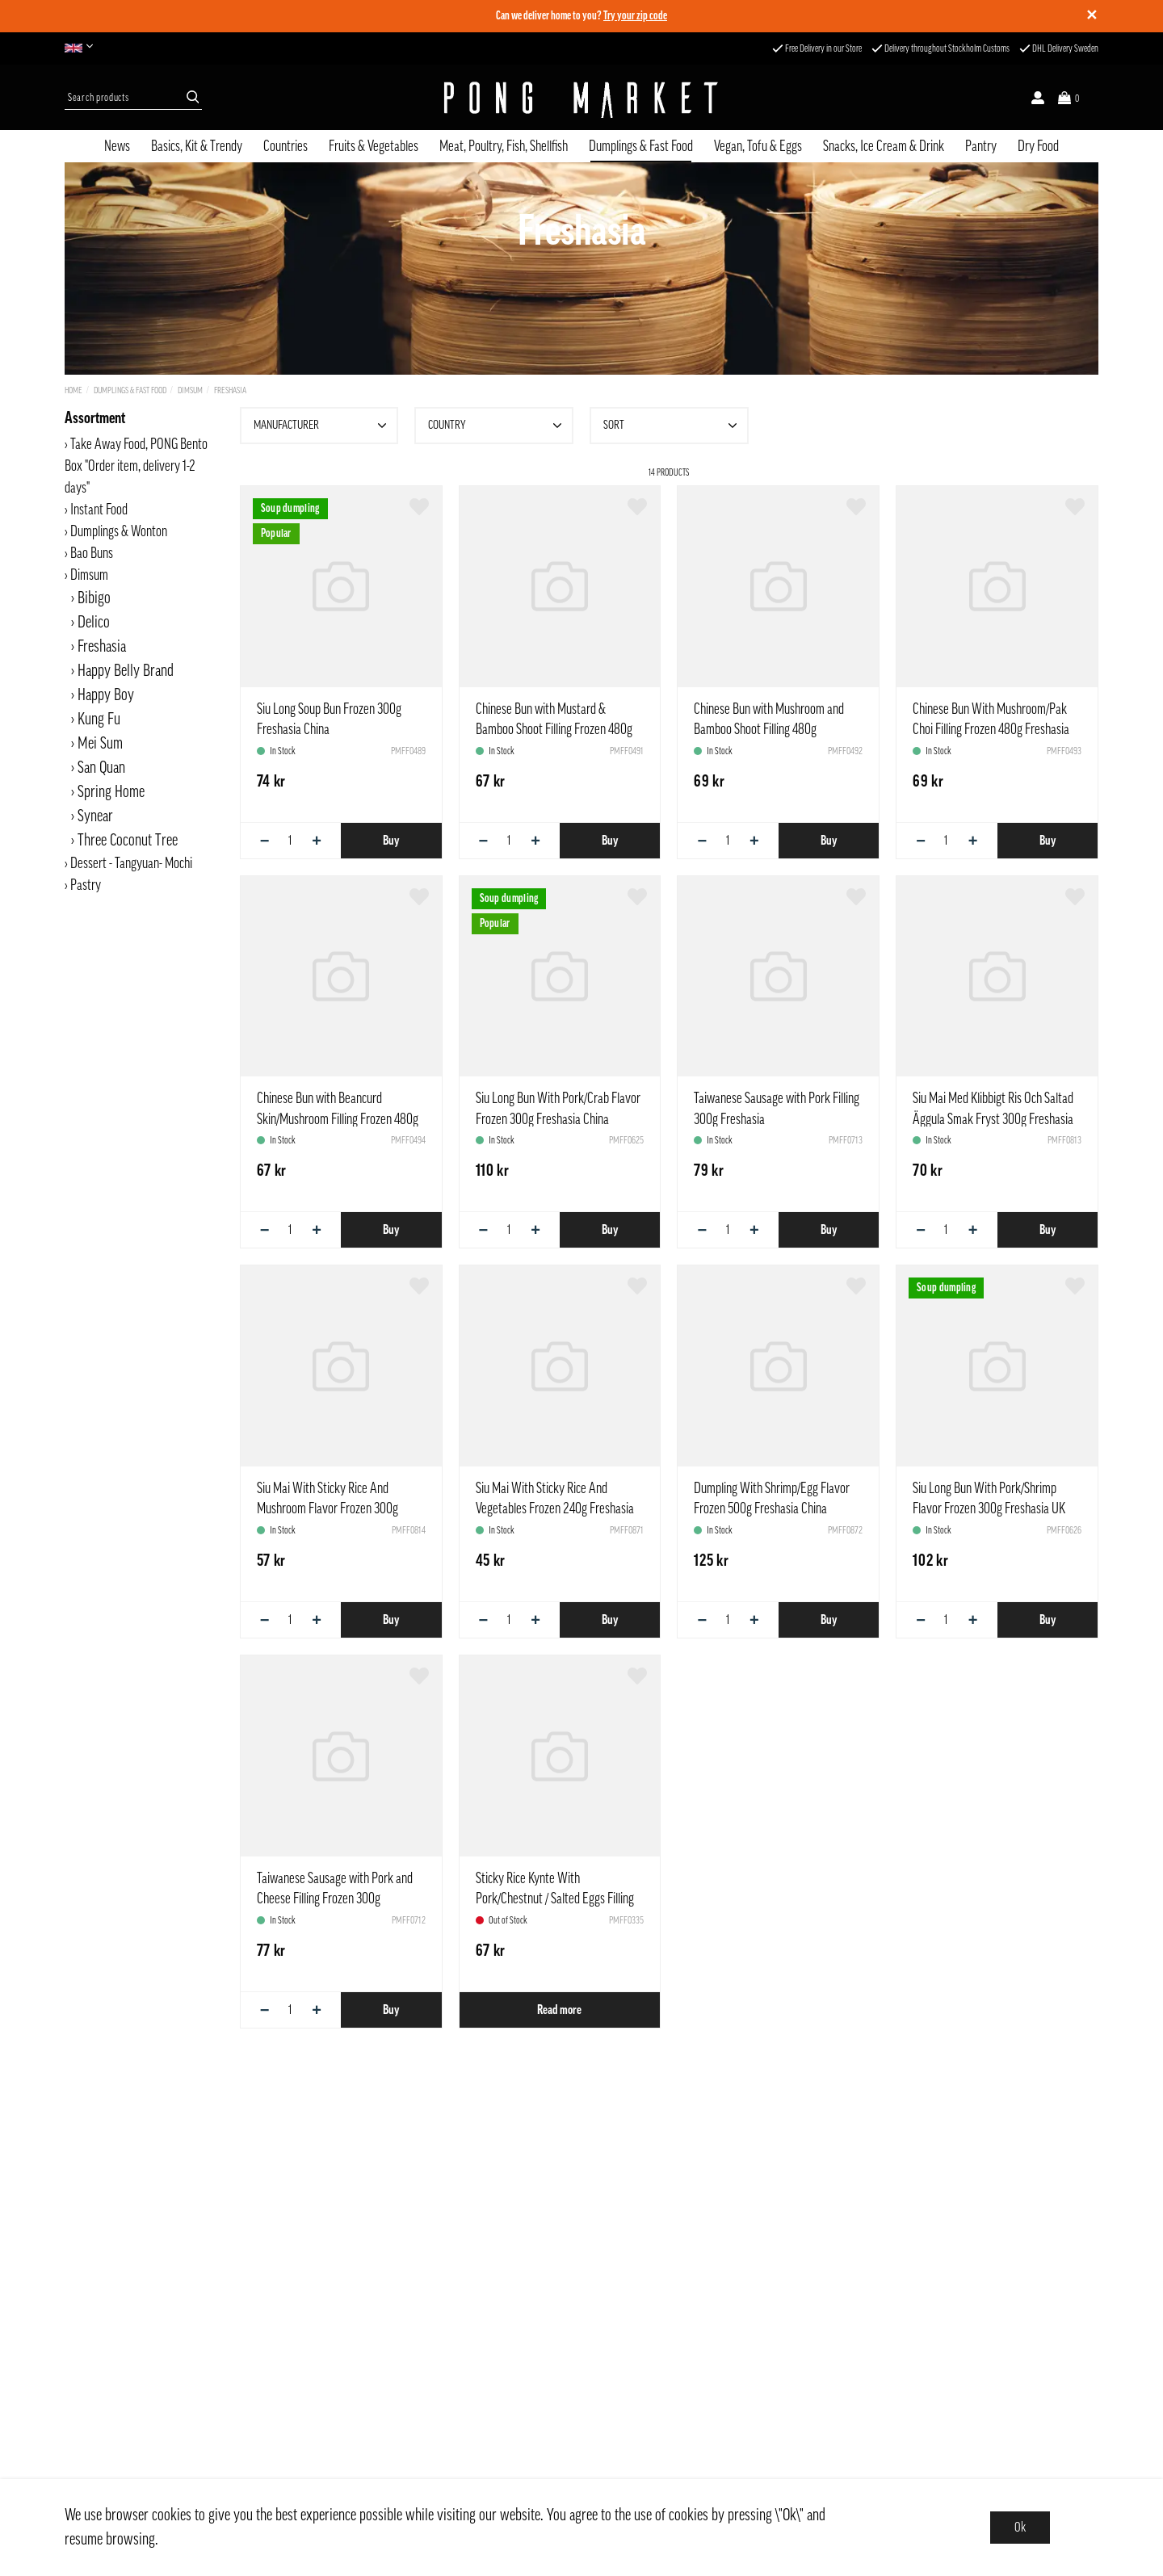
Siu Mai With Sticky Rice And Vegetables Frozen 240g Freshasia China (555, 1508)
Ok (1020, 2527)
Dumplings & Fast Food (641, 146)
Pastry (85, 885)
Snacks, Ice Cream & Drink (883, 146)
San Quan (101, 768)
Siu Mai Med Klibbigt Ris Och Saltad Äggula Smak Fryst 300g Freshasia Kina (993, 1118)
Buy (391, 840)
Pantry (981, 146)
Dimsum (190, 390)
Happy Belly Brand (126, 671)
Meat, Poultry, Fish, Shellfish (503, 146)
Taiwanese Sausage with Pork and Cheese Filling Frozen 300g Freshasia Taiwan (335, 1898)
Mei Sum (100, 744)
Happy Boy (106, 695)
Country (496, 425)
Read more (559, 2009)
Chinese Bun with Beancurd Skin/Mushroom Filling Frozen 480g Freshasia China (337, 1118)
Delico (94, 623)
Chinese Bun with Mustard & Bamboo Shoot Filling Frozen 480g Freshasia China (554, 729)
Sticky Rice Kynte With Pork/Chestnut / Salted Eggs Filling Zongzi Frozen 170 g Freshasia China (558, 1898)
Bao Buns (91, 553)
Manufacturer (322, 425)
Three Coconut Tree (128, 841)
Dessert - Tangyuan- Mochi (131, 863)
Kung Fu (99, 719)
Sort (672, 425)
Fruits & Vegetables (373, 146)
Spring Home (111, 792)
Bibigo (94, 598)
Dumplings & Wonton (118, 531)
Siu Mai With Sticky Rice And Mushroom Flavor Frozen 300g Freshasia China (327, 1508)
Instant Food (99, 509)
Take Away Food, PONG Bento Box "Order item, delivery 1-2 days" (136, 466)
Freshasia (230, 390)
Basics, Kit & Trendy (196, 146)
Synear (95, 816)
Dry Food (1038, 146)
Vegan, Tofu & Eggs (758, 146)
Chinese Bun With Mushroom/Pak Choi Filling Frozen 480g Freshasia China (991, 729)
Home (73, 390)
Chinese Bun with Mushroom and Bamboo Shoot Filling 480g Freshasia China (769, 729)
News (117, 146)
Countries (285, 146)
